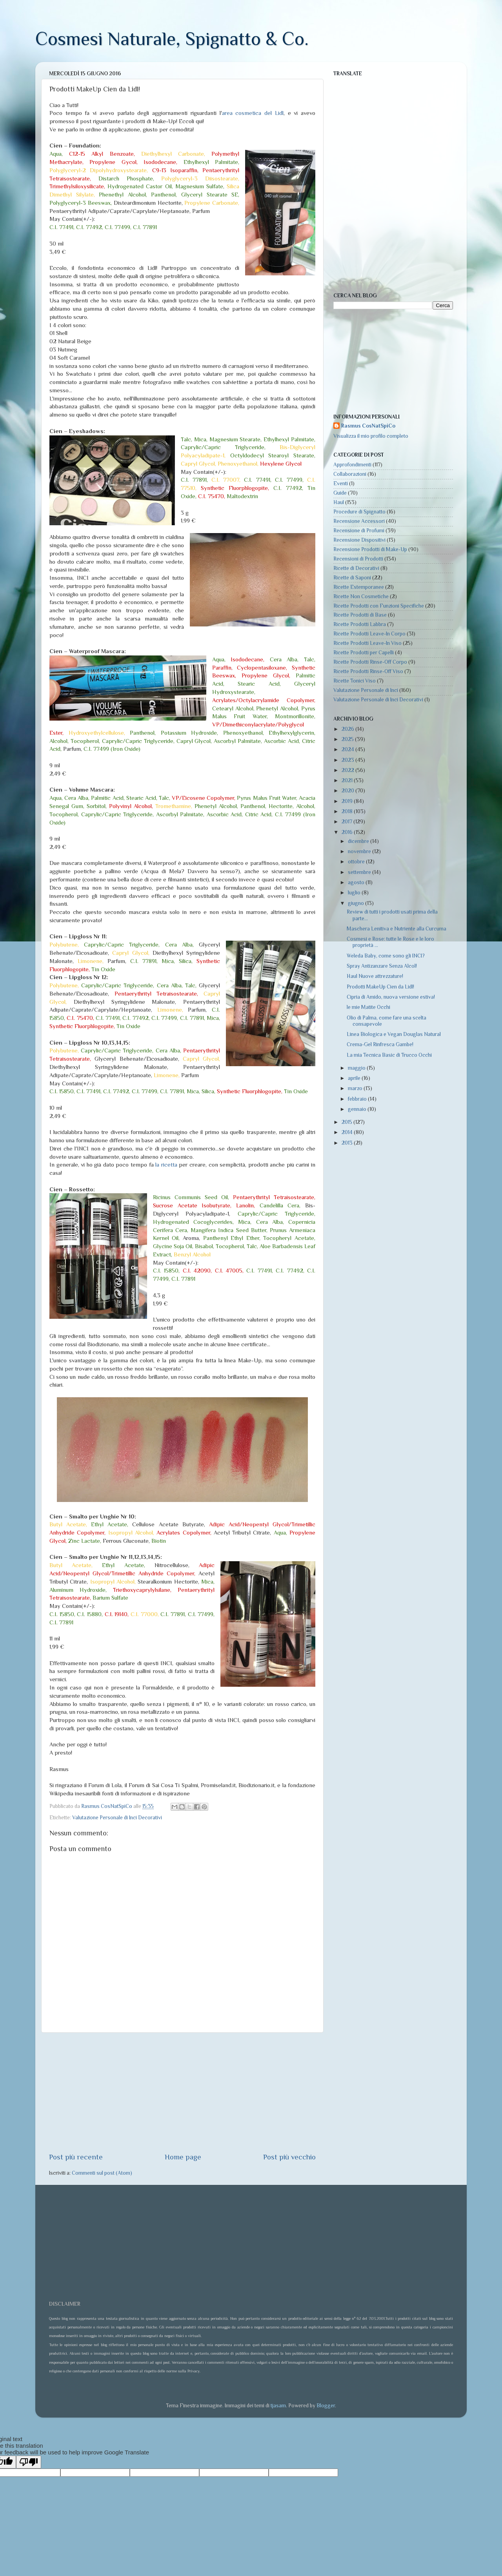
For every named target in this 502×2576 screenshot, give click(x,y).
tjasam (278, 2406)
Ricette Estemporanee (358, 587)
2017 (347, 822)
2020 (348, 791)
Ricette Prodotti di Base (360, 615)
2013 (348, 1143)
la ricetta (166, 1164)
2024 (348, 749)
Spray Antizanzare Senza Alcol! (382, 966)
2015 (347, 1122)
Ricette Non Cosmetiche (361, 596)
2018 (348, 811)
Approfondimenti (352, 465)
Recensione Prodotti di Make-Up (370, 549)
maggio (357, 1068)
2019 (348, 801)
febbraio (358, 1099)
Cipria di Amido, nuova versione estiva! (391, 997)
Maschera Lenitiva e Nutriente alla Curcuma (396, 929)
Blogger (325, 2406)
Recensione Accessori (359, 521)
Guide (340, 493)
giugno (356, 903)
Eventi (340, 483)
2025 (348, 739)
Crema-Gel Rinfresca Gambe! (380, 1044)
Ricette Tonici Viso (354, 681)
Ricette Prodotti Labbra (359, 624)
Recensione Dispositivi (359, 540)
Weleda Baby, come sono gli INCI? (386, 956)
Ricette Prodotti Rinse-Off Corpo (370, 662)
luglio (355, 893)
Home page (183, 2157)
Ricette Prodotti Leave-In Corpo (369, 634)
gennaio (357, 1109)
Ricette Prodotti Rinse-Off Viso (368, 671)
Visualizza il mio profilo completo (370, 436)
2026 (348, 729)
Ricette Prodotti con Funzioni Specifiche (378, 606)
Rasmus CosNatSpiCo (368, 426)
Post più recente (76, 2157)
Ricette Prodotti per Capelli (363, 652)
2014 (348, 1132)
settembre (360, 872)
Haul (338, 502)
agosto (357, 882)
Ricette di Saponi (352, 578)
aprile (355, 1078)
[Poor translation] (28, 2462)
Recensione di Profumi (358, 530)
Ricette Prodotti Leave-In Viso (367, 643)
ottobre (357, 862)
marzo (356, 1088)
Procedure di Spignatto (359, 512)
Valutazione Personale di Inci (365, 690)
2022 (348, 770)
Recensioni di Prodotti (358, 559)
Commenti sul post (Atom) (102, 2173)
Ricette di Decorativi (356, 568)
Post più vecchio (289, 2157)
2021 (348, 780)
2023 (348, 760)
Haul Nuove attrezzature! (375, 976)
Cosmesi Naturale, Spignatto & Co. (172, 38)
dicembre (359, 841)
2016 (348, 832)
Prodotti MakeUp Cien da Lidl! (380, 987)
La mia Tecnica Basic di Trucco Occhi (389, 1055)
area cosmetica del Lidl (253, 113)
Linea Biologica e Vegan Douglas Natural (394, 1034)
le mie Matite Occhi (368, 1007)
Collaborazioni (349, 474)
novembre (360, 851)
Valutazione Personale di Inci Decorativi (117, 1817)
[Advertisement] (182, 2092)
